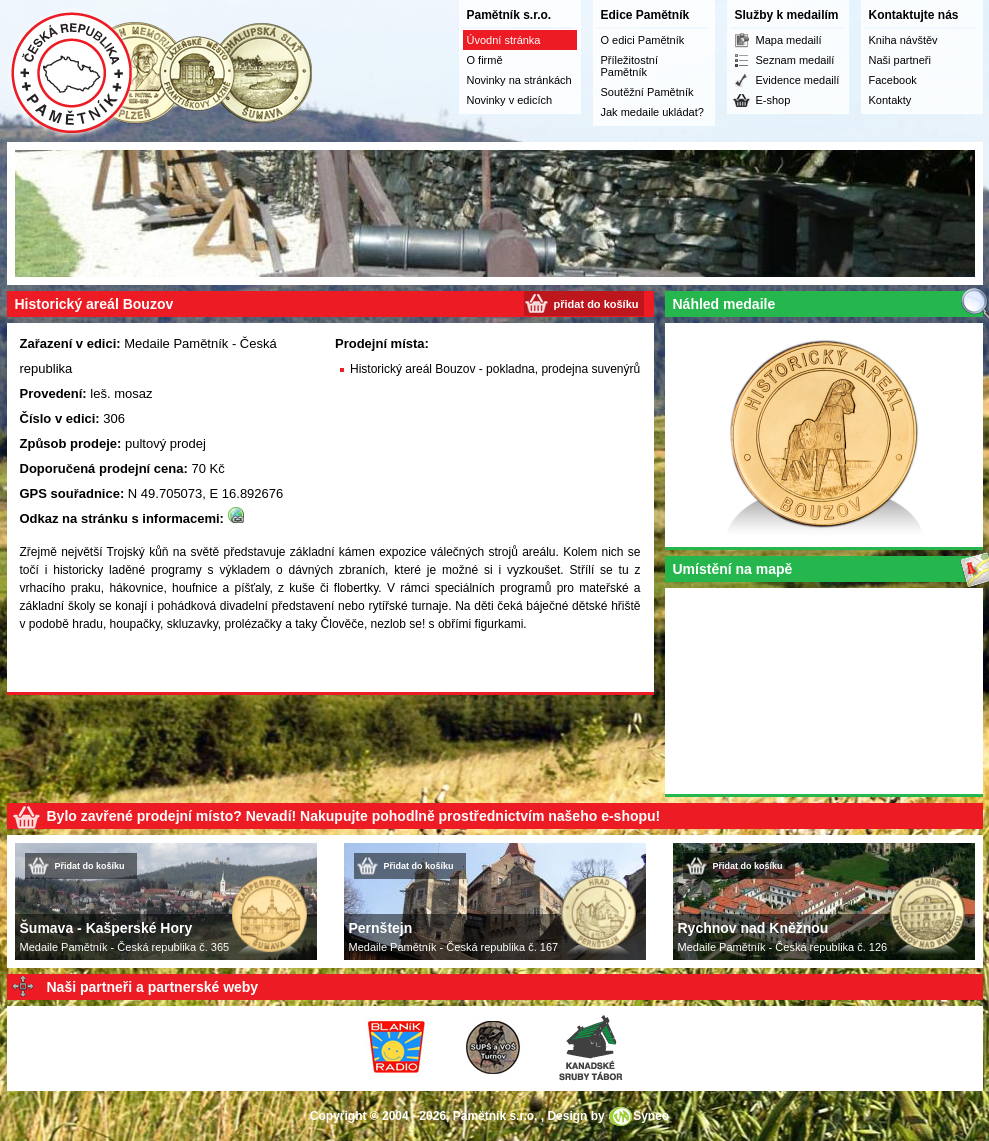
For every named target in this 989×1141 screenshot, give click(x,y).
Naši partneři (900, 60)
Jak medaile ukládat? (652, 112)
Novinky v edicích (510, 100)
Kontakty (890, 100)
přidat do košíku (596, 304)
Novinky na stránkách (519, 80)
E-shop (773, 100)
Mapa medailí (789, 40)
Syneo (651, 1116)
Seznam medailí (795, 60)
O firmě (485, 60)
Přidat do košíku (90, 866)
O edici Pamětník (643, 40)
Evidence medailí (798, 80)
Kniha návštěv (903, 40)
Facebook (893, 80)
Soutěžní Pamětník (647, 92)
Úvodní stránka (504, 40)
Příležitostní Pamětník (629, 66)
